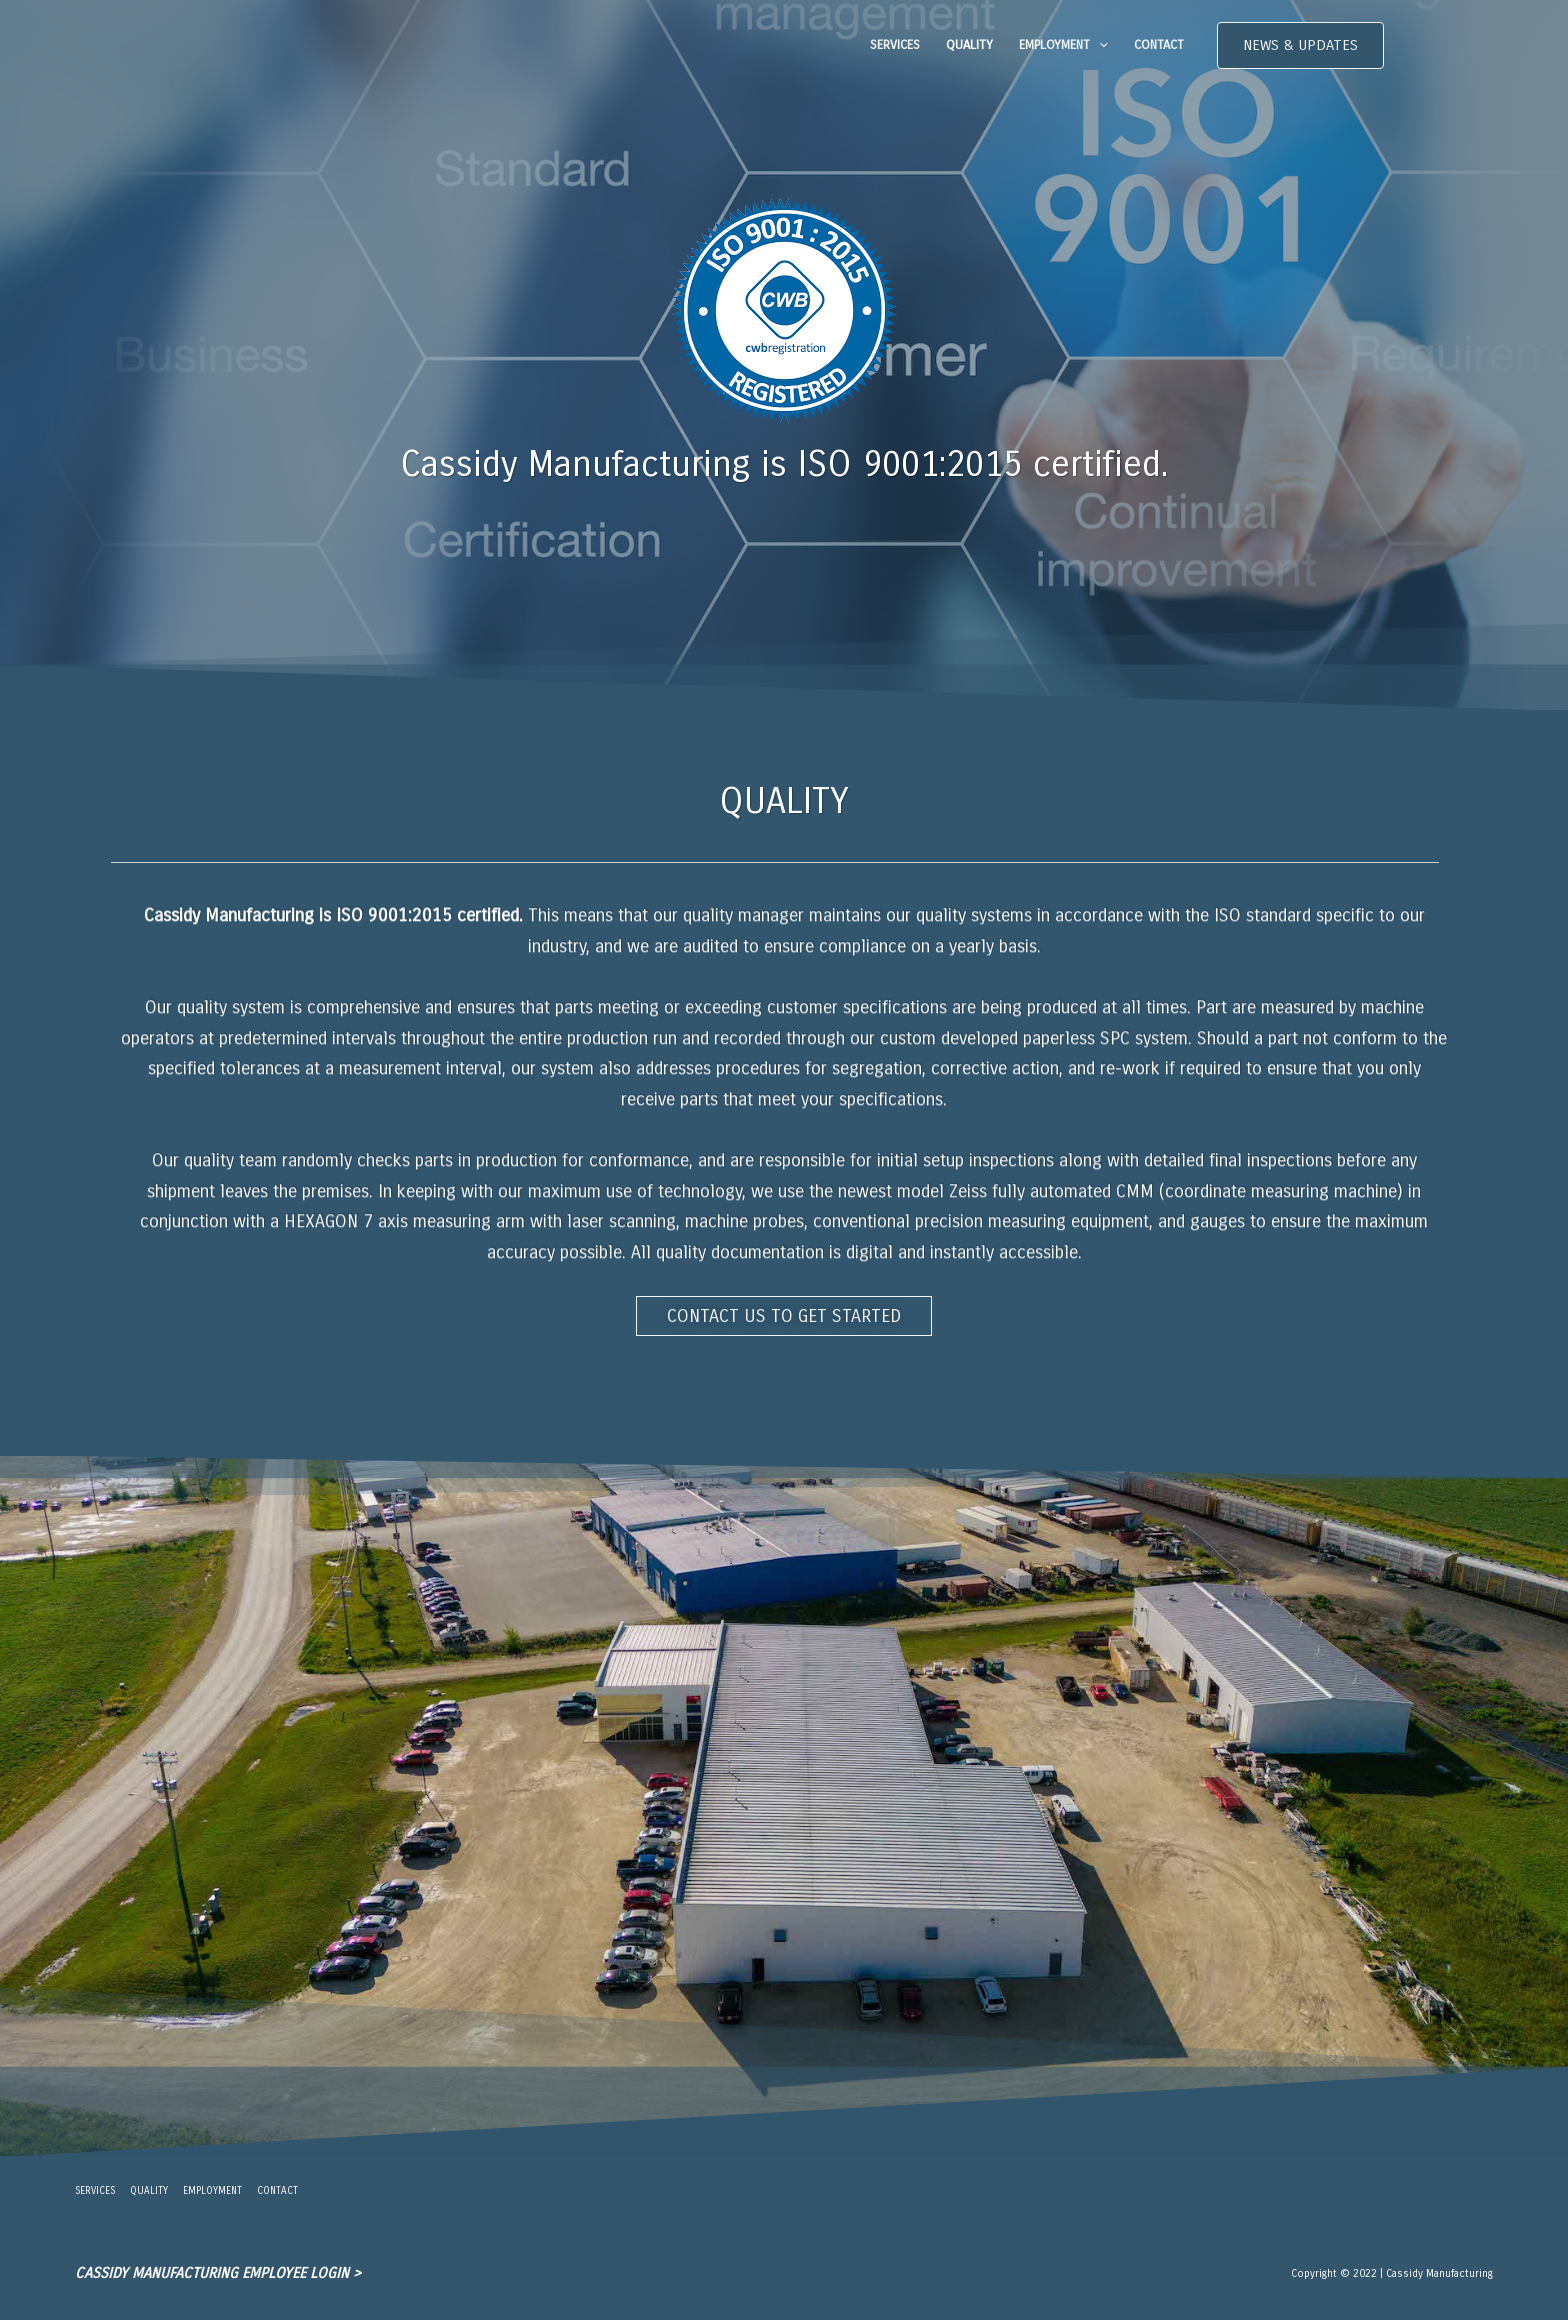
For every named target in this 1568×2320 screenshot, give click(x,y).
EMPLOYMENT (1063, 45)
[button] (1300, 45)
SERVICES (895, 45)
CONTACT (1159, 45)
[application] (1099, 45)
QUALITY (969, 45)
